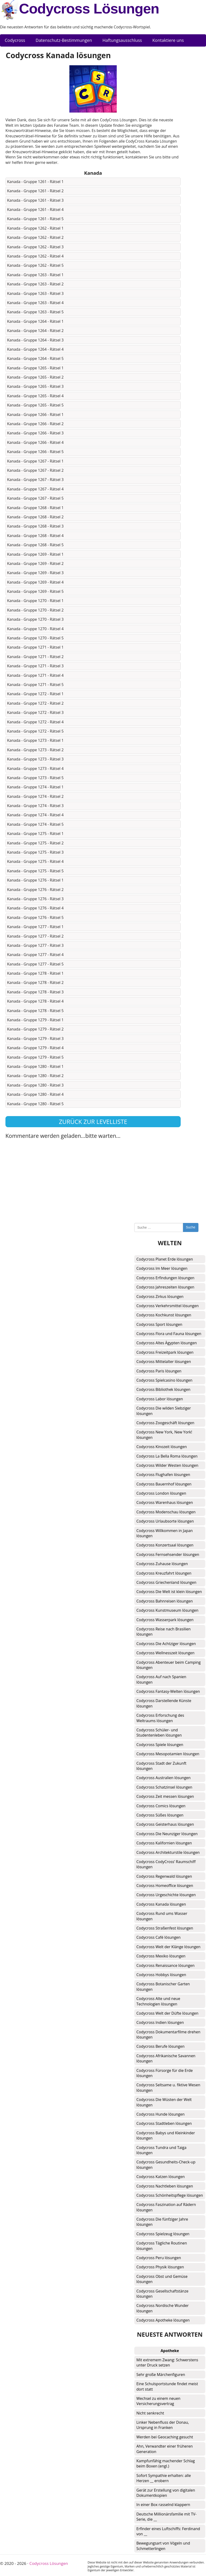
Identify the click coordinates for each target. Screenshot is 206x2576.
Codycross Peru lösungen (158, 2257)
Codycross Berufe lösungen (160, 2046)
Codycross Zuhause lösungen (162, 1563)
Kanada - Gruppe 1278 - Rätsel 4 (35, 1001)
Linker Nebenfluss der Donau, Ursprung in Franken (162, 2425)
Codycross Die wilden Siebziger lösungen (163, 1411)
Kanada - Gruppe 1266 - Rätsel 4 (35, 442)
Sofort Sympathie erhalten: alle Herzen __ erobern (163, 2478)
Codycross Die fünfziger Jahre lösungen (162, 2222)
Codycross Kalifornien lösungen (164, 1843)
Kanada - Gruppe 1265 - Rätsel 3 (35, 386)
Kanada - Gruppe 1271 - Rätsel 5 (35, 684)
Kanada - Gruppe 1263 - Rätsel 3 (35, 293)
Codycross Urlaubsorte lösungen (165, 1521)
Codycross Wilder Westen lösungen (167, 1465)
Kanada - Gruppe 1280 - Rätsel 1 (35, 1066)
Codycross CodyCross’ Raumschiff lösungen (166, 1864)
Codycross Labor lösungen (159, 1399)
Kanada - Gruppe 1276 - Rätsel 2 (35, 889)
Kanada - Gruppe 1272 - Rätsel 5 (35, 731)
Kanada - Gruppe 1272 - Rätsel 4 (35, 722)
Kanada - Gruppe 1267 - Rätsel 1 (35, 461)
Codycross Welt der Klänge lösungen (168, 1946)
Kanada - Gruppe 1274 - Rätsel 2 (35, 796)
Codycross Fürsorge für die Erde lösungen (164, 2073)
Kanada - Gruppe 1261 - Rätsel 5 (35, 218)
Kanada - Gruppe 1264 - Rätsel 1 (35, 321)
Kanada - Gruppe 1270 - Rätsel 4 (35, 628)
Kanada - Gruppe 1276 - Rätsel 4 (35, 908)
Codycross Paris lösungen (158, 1371)
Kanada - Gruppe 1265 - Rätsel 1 (35, 368)
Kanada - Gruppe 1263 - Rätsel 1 (35, 274)
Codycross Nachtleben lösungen (164, 2186)
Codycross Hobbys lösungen (161, 1974)
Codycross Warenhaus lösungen (164, 1502)
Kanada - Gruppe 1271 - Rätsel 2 (35, 656)
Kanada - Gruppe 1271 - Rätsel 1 (35, 647)
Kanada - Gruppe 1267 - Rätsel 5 (35, 498)
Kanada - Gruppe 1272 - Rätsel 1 (35, 693)
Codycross (15, 40)
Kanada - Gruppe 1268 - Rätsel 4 (35, 535)
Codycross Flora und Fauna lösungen (168, 1333)
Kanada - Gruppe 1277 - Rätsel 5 (35, 964)
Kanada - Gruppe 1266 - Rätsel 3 (35, 433)
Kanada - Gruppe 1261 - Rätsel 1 (35, 181)
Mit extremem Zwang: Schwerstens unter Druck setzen (167, 2362)
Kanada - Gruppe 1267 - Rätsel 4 (35, 489)
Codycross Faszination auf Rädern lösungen (166, 2207)
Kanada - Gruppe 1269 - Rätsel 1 (35, 554)
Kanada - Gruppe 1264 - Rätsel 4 (35, 349)
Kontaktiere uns (168, 40)
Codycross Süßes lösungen (159, 1815)
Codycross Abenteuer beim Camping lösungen (168, 1665)
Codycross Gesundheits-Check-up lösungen (165, 2164)
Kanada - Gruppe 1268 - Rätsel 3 (35, 526)
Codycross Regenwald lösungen (164, 1876)
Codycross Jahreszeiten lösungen (165, 1287)
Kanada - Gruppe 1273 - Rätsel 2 (35, 749)
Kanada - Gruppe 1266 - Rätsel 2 (35, 423)
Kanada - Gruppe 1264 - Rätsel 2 (35, 330)
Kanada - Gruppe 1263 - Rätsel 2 (35, 284)
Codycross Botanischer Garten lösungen (163, 1986)
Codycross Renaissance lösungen (165, 1965)
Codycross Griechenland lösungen (166, 1582)
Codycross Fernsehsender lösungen (167, 1554)
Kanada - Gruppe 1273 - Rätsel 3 (35, 759)
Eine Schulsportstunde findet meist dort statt (167, 2386)
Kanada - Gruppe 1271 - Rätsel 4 (35, 675)
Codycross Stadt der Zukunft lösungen (161, 1766)
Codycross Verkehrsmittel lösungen (167, 1305)
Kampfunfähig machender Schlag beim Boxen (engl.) (165, 2463)
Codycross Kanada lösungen (161, 1904)
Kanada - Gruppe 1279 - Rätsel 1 (35, 1019)
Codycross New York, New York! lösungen (164, 1434)
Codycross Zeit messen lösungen (165, 1796)
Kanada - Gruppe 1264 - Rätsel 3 (35, 340)
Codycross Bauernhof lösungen (164, 1484)
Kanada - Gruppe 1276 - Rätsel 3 (35, 898)
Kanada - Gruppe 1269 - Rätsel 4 (35, 582)
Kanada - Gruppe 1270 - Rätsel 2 (35, 610)
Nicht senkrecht (150, 2413)
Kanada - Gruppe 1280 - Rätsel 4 (35, 1094)
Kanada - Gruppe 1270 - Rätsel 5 (35, 638)
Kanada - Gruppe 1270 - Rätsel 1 (35, 600)
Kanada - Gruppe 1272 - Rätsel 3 (35, 712)
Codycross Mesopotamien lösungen (167, 1753)
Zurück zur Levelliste (93, 1122)
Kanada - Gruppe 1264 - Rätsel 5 (35, 358)
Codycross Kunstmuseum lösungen (167, 1610)
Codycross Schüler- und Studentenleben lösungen (159, 1732)
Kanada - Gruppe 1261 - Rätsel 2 (35, 190)
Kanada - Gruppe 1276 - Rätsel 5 (35, 917)
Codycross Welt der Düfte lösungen (167, 2013)
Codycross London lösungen (161, 1493)
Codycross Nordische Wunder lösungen (162, 2308)
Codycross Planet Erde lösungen (164, 1259)
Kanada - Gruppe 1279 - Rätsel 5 (35, 1057)
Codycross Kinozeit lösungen (161, 1446)
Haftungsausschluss (122, 40)
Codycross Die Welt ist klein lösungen (169, 1591)
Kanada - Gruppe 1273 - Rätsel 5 (35, 777)
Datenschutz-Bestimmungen (64, 40)
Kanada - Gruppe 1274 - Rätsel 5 (35, 824)
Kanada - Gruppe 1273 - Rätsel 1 (35, 740)
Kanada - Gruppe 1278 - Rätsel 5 (35, 1010)
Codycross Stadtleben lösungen (164, 2123)
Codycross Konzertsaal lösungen (164, 1545)
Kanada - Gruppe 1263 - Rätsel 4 (35, 302)
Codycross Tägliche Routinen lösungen (161, 2245)
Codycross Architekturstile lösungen (168, 1852)
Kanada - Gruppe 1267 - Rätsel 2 (35, 470)
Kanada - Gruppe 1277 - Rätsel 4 (35, 954)
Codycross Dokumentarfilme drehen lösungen (168, 2034)
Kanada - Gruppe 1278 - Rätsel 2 (35, 982)
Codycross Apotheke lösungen (163, 2320)
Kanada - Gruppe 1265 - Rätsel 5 (35, 405)
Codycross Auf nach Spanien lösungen (161, 1679)
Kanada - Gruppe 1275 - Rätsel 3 (35, 852)
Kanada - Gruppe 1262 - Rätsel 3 (35, 246)
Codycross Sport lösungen (159, 1324)
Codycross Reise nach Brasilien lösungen (163, 1631)
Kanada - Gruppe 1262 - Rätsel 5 (35, 265)
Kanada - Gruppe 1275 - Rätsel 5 (35, 870)
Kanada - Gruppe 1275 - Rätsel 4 (35, 861)
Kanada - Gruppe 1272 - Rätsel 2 (35, 703)
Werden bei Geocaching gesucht (164, 2437)
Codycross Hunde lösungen (160, 2114)
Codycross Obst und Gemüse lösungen (162, 2279)
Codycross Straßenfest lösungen (164, 1928)
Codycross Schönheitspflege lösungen (169, 2195)
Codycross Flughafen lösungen (163, 1474)
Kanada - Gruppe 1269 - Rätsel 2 (35, 563)
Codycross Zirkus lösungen (160, 1296)
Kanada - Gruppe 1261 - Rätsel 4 (35, 209)
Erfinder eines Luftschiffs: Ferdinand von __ (168, 2531)
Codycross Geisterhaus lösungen (165, 1824)
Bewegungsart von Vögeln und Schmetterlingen (163, 2546)
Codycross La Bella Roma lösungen (166, 1456)
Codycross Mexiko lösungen (160, 1956)
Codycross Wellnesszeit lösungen (165, 1652)
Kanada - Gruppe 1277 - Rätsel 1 (35, 926)
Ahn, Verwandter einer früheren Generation (164, 2449)
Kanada (93, 173)
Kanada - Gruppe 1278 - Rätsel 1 (35, 973)
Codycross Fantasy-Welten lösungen (168, 1691)
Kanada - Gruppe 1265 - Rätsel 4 (35, 395)
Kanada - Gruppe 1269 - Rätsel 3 (35, 572)
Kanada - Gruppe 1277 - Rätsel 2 (35, 936)
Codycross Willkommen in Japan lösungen (164, 1533)
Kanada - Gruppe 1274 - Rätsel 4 (35, 814)
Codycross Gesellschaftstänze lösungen (162, 2293)
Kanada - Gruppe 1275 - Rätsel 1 (35, 833)
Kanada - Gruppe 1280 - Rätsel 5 (35, 1103)
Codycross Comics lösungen (160, 1805)
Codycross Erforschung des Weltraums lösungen (160, 1718)
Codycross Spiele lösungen (159, 1744)
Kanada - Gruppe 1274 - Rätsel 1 (35, 787)
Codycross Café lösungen (158, 1937)
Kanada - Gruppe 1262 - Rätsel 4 (35, 256)
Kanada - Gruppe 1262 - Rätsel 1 (35, 228)
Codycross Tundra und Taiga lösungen (161, 2150)
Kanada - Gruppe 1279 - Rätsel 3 (35, 1038)
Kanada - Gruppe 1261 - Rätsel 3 (35, 200)
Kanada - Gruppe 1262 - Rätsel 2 (35, 237)
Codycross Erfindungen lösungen (165, 1277)
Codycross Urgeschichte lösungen (166, 1894)
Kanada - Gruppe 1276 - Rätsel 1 (35, 880)
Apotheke (170, 2350)
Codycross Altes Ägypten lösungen (166, 1342)
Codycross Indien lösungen (160, 2022)
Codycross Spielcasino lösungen (164, 1380)
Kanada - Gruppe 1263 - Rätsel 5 (35, 311)
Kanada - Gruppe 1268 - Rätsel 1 (35, 507)
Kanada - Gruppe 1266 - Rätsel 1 (35, 414)
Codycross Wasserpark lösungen (164, 1619)
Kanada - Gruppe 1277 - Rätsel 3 (35, 945)
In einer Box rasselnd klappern (163, 2504)
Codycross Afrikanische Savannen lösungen (165, 2058)
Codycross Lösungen (79, 10)
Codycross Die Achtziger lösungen (166, 1643)
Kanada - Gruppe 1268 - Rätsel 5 (35, 544)
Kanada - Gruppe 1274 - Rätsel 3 (35, 805)
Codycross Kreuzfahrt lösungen (163, 1573)
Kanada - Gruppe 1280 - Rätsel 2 (35, 1075)
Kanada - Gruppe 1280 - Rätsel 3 (35, 1085)
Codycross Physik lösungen (160, 2267)
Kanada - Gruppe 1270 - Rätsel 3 (35, 619)
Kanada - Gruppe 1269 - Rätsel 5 (35, 591)
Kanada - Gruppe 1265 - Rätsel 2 (35, 377)
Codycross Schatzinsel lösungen (164, 1787)
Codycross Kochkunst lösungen (163, 1315)
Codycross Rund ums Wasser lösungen (161, 1916)
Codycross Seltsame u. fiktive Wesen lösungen (168, 2087)
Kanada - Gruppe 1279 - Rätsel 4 (35, 1047)
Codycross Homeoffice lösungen (164, 1885)
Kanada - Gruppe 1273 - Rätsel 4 (35, 768)
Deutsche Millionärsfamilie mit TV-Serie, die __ (166, 2516)
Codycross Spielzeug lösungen (162, 2233)
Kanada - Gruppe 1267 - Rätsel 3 (35, 479)
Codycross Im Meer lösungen (162, 1268)
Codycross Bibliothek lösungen (163, 1389)
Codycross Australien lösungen (163, 1777)
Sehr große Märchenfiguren (160, 2374)
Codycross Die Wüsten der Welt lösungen (164, 2102)
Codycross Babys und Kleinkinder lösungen (165, 2135)
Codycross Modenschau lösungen (166, 1512)
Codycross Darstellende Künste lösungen (163, 1703)
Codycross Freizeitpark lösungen (164, 1352)
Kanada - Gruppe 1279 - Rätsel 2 (35, 1029)
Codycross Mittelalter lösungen (163, 1361)
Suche (190, 1227)
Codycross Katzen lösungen (160, 2176)
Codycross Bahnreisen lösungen (164, 1601)
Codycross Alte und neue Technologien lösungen (158, 2001)
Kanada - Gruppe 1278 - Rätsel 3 (35, 992)
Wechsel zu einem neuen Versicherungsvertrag (158, 2401)
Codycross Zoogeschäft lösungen (165, 1422)
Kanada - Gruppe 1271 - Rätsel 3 (35, 665)
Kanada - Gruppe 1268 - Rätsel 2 (35, 517)
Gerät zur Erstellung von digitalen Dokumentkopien (165, 2493)
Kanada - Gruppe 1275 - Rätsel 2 (35, 843)
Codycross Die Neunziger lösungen (167, 1833)
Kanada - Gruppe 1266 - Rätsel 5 (35, 451)
